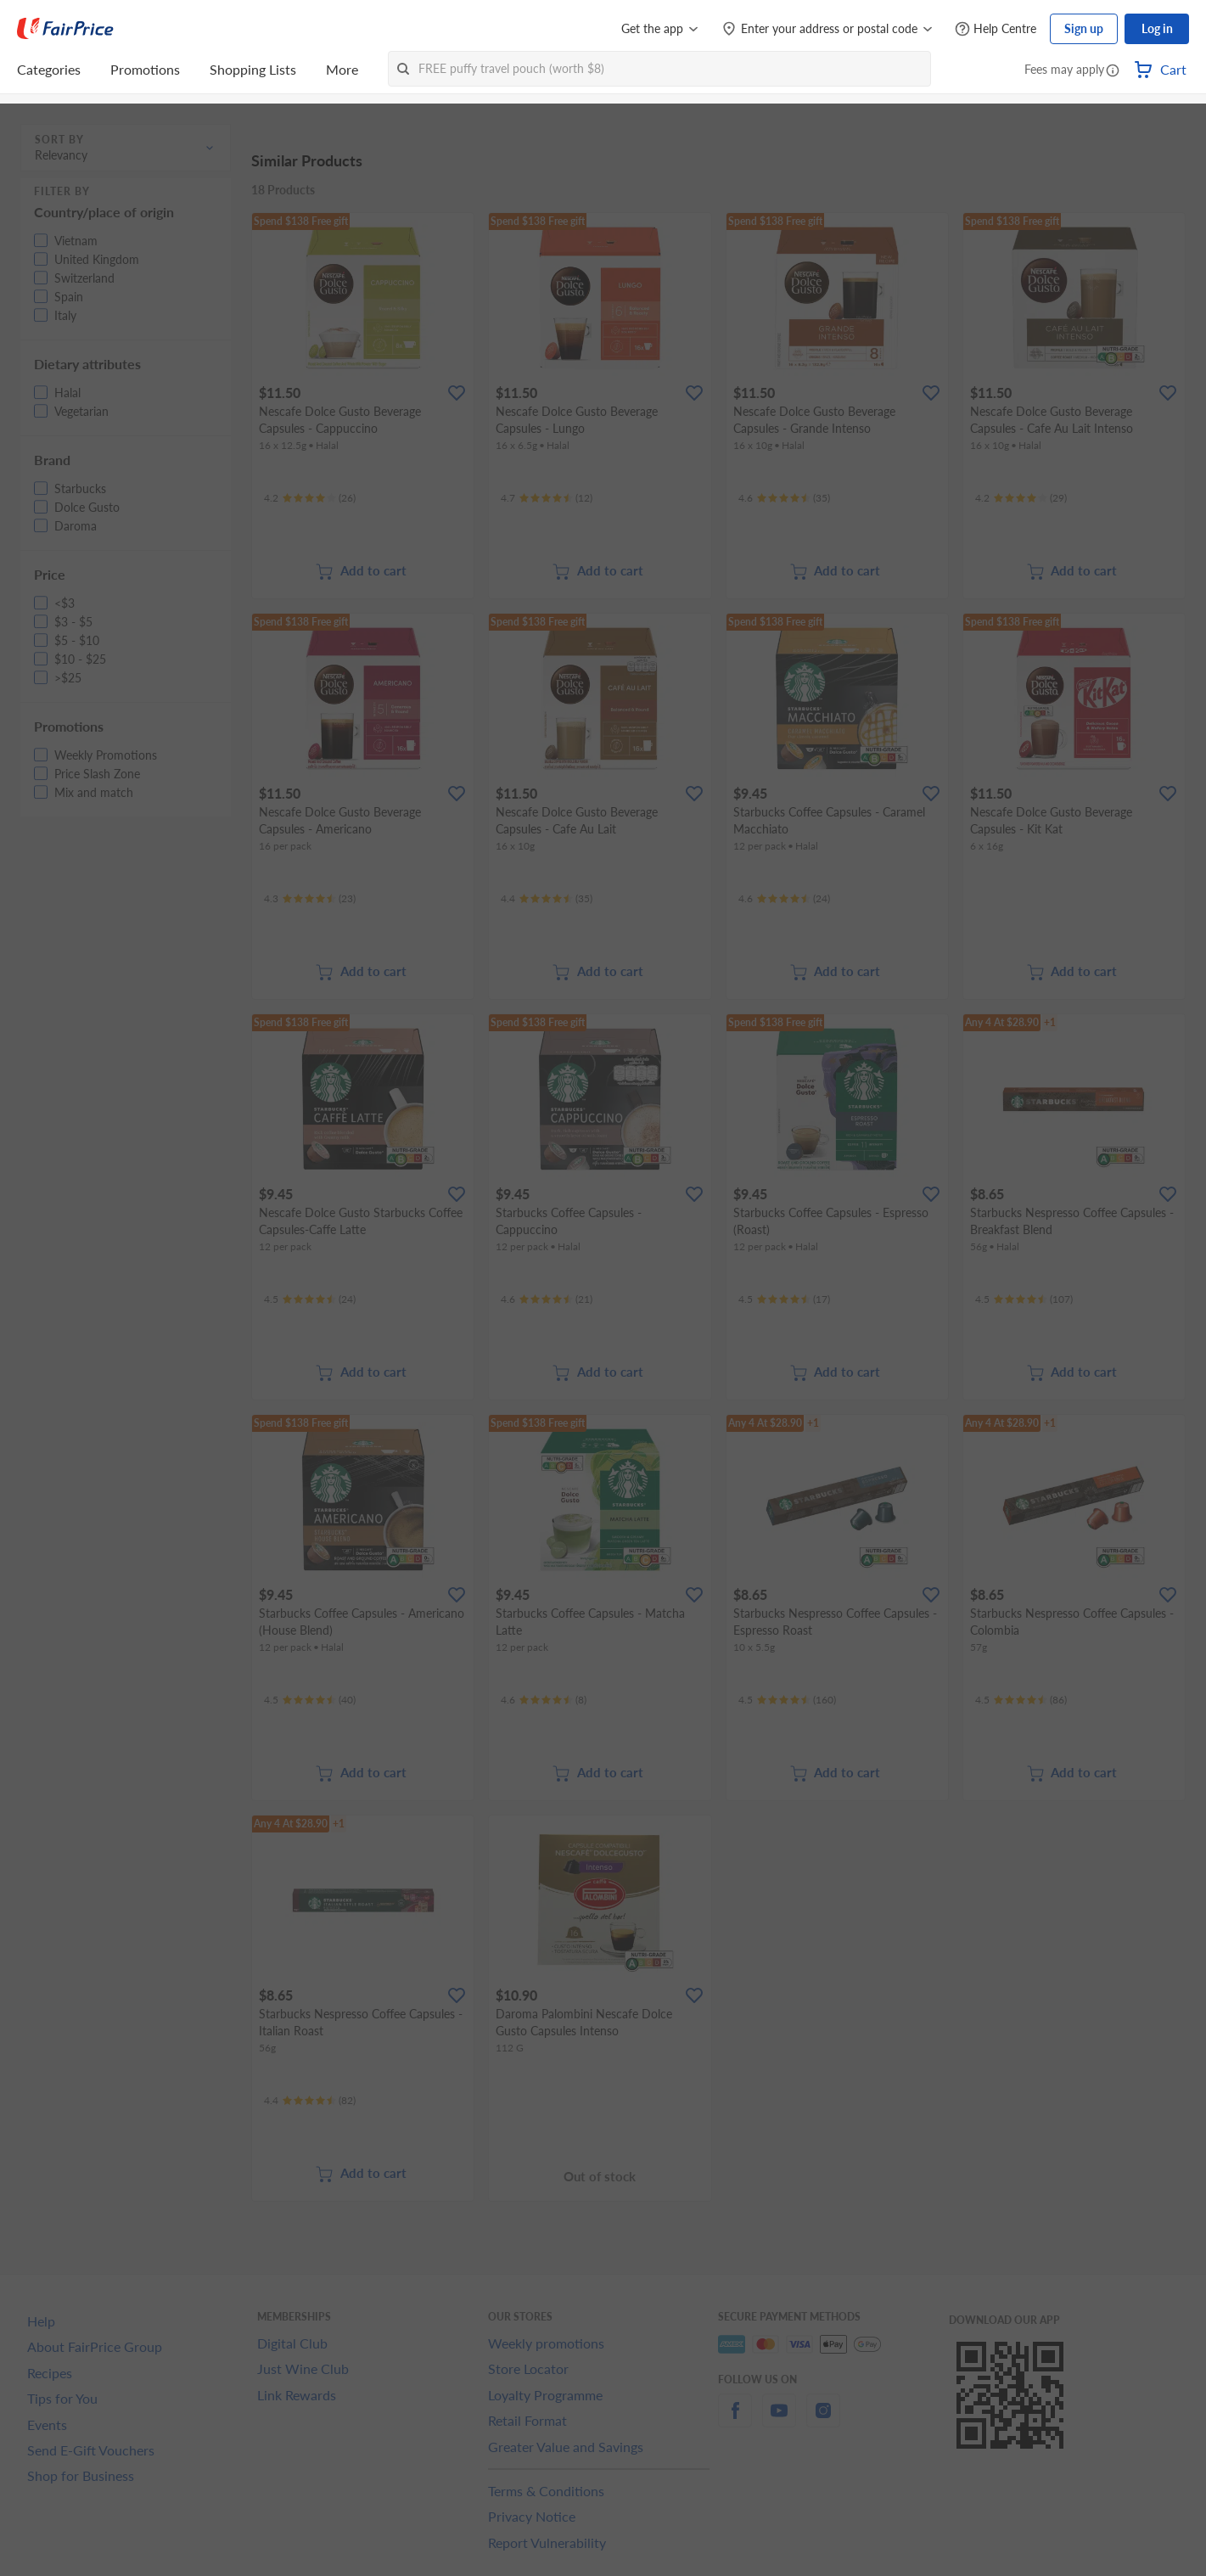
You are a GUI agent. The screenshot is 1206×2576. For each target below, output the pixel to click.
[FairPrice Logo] (65, 28)
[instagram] (823, 2420)
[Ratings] (310, 498)
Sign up (1083, 28)
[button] (1112, 71)
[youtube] (779, 2420)
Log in (1157, 28)
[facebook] (735, 2420)
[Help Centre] (995, 29)
